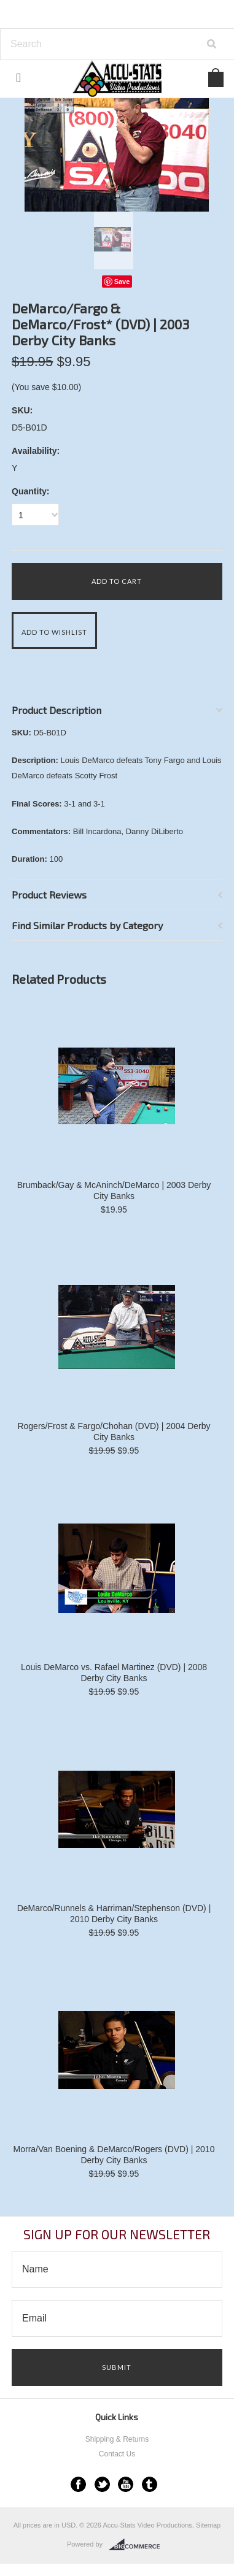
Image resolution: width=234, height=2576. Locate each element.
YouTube (125, 2484)
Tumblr (149, 2484)
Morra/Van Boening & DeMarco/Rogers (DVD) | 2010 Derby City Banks (114, 2154)
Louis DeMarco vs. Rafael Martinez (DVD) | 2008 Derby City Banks (114, 1672)
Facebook (78, 2484)
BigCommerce (138, 2544)
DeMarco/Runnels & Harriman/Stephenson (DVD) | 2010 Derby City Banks (114, 1913)
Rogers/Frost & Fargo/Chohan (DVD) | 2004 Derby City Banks (113, 1431)
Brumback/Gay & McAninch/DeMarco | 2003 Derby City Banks (114, 1190)
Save (122, 281)
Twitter (102, 2484)
